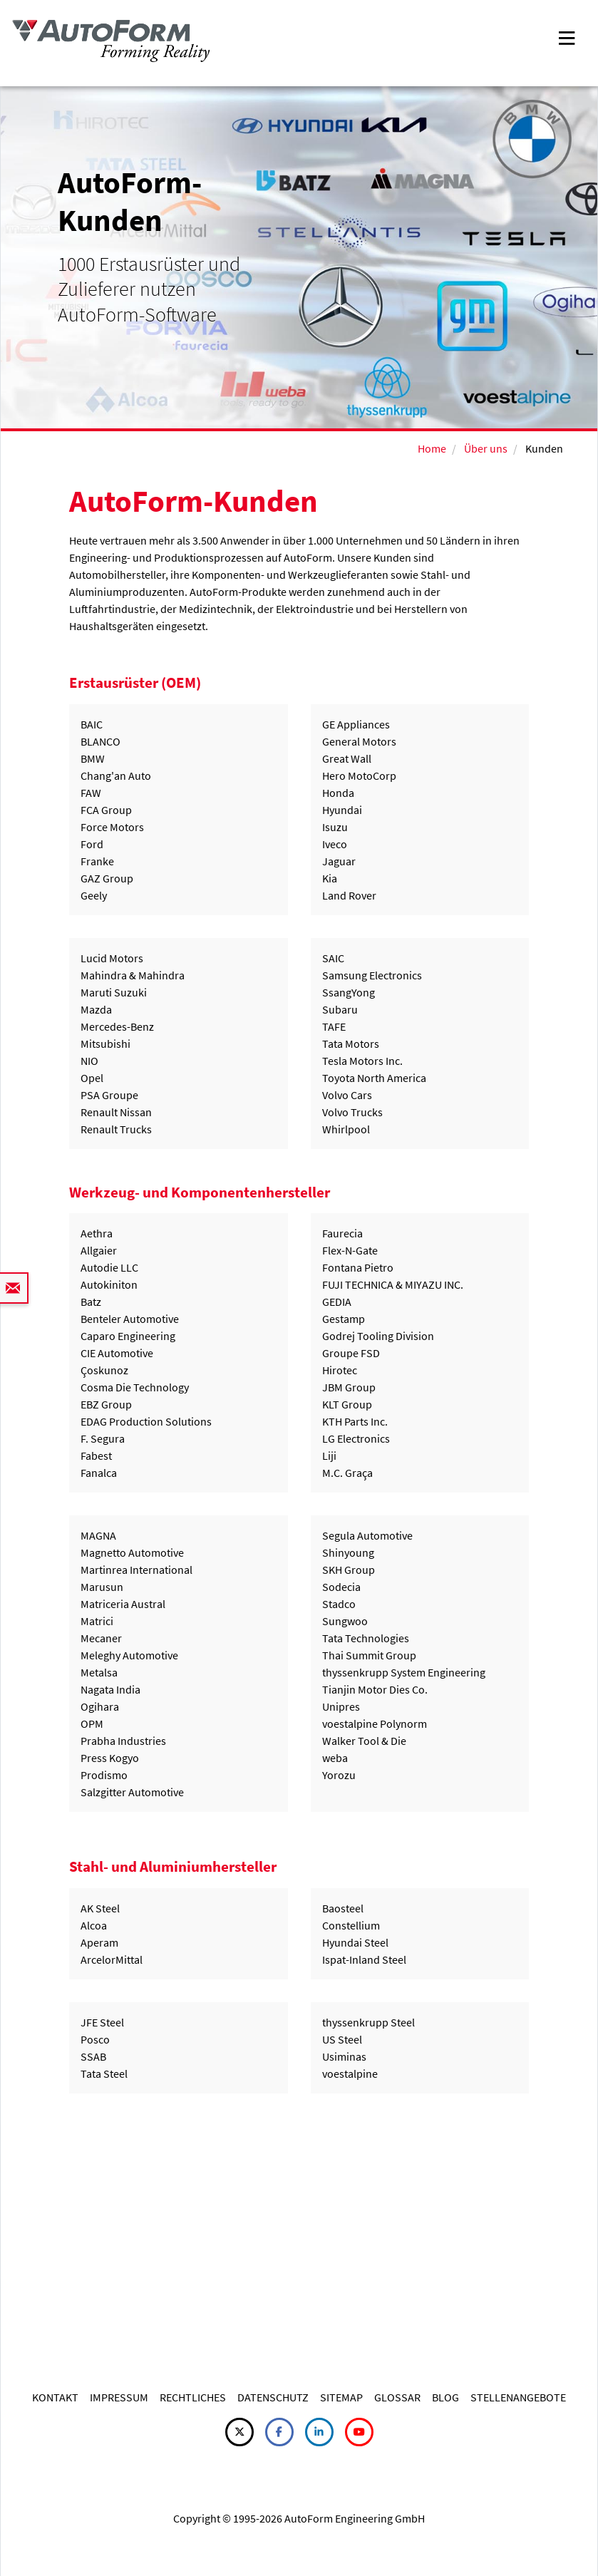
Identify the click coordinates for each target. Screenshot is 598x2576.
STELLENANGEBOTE (518, 2397)
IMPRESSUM (119, 2397)
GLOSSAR (397, 2397)
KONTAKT (55, 2397)
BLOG (445, 2397)
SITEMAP (341, 2397)
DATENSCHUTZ (273, 2397)
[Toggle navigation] (567, 37)
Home (432, 448)
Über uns (485, 448)
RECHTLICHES (193, 2397)
